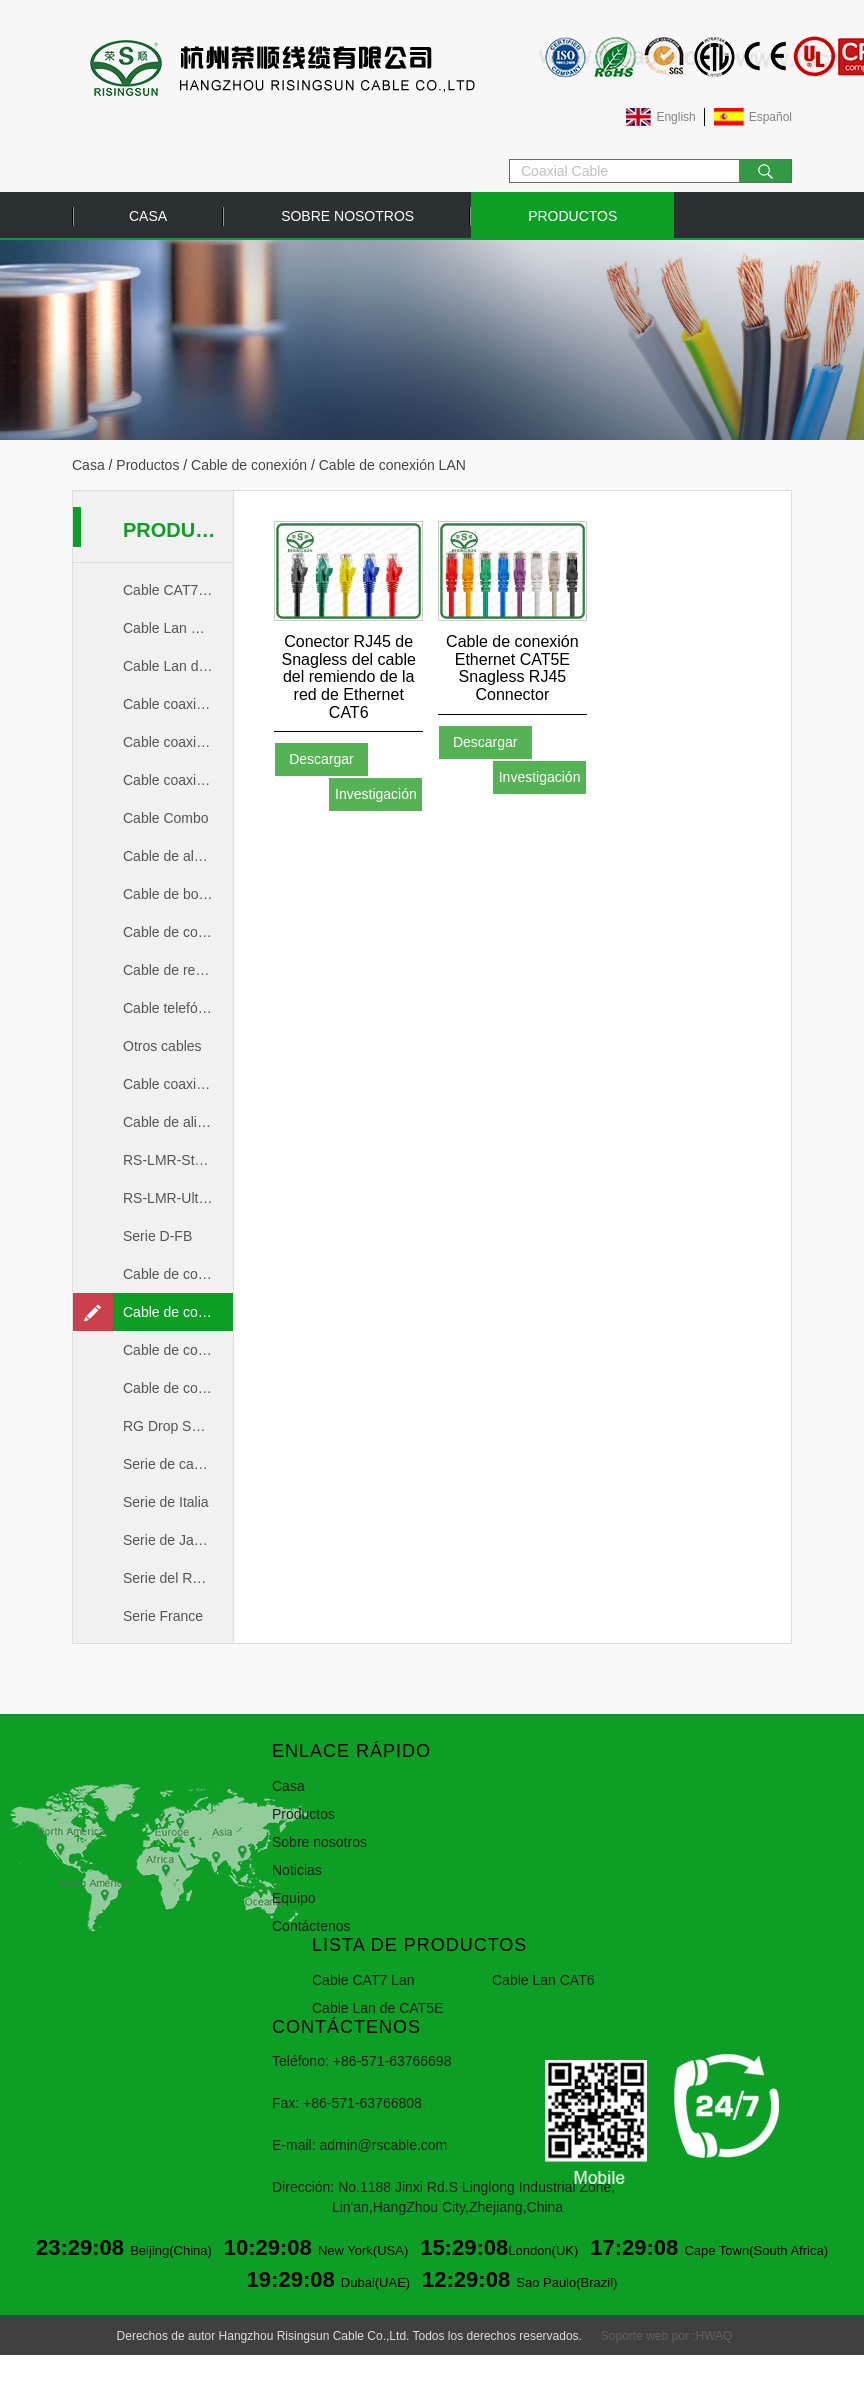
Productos (572, 216)
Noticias (297, 1870)
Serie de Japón (170, 1540)
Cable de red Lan (176, 970)
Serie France (163, 1616)
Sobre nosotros (347, 216)
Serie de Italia (166, 1502)
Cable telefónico (173, 1008)
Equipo (294, 1898)
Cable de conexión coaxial (178, 1274)
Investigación (376, 794)
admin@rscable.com (383, 2145)
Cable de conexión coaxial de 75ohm (178, 1388)
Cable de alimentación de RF (178, 1122)
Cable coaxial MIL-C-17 (178, 1084)
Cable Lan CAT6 (174, 628)
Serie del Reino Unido (178, 1578)
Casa (148, 216)
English (675, 117)
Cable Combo (166, 818)
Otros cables (162, 1046)
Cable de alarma (174, 856)
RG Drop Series (172, 1426)
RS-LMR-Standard (178, 1160)
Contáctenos (311, 1926)
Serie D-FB (157, 1236)
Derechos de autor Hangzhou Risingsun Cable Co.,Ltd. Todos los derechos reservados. (349, 2336)
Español (770, 117)
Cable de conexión (249, 465)
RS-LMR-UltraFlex (178, 1198)
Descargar (321, 759)
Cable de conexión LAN (178, 1312)
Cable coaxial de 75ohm (178, 780)
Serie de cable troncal (178, 1464)
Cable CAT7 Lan (174, 590)
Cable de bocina (173, 894)
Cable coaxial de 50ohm (178, 742)
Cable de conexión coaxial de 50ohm (178, 1350)
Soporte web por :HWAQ (667, 2336)
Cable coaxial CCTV (178, 704)
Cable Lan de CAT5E (178, 666)
